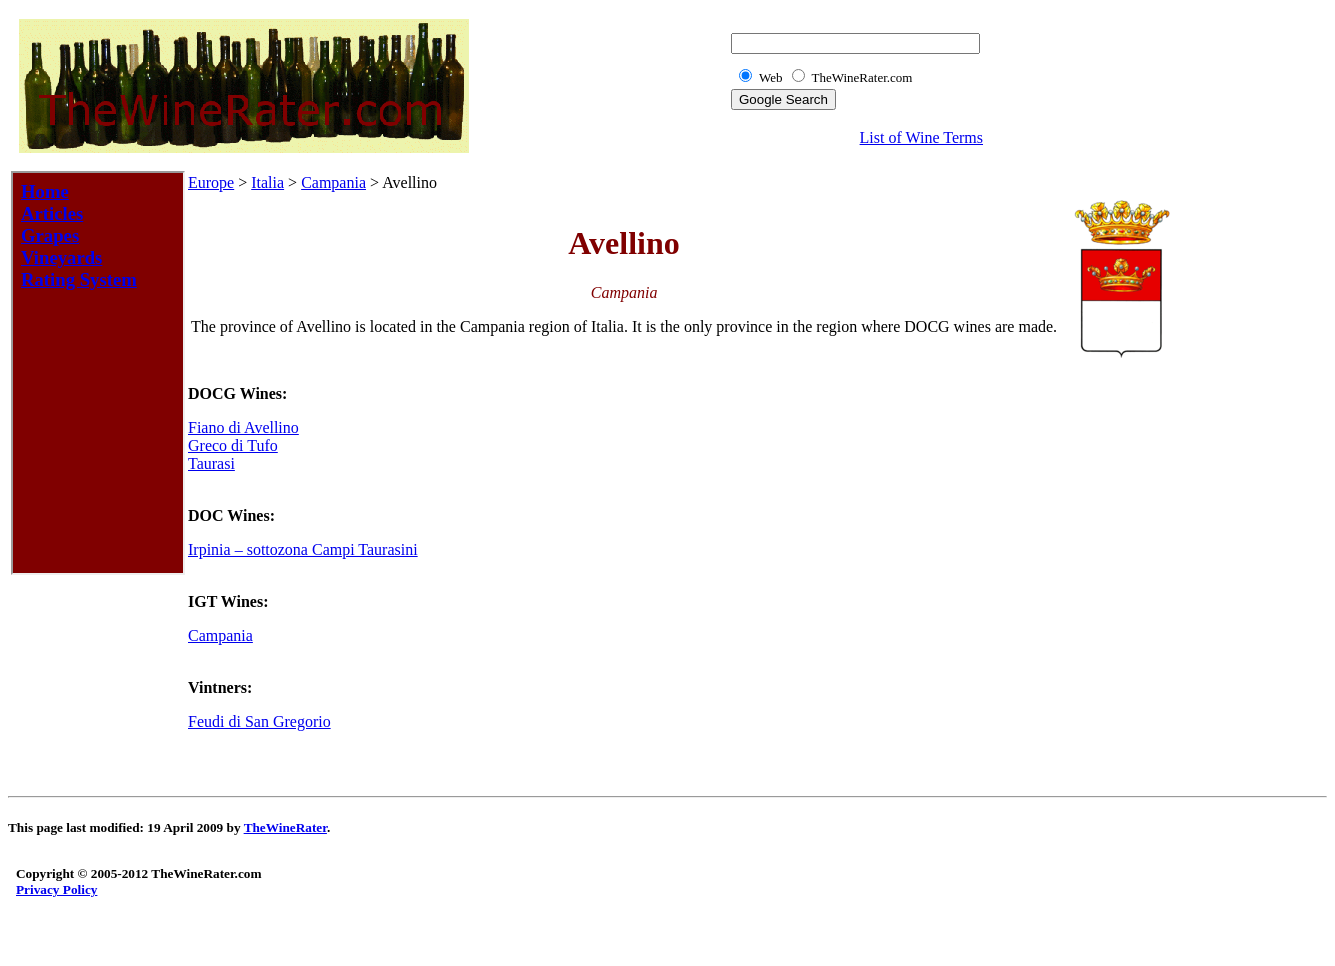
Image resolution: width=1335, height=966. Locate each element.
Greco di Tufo (233, 445)
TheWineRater (285, 827)
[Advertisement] (1248, 474)
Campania (333, 182)
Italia (267, 182)
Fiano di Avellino (243, 427)
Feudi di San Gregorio (259, 721)
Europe (211, 182)
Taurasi (211, 463)
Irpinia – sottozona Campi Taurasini (303, 549)
